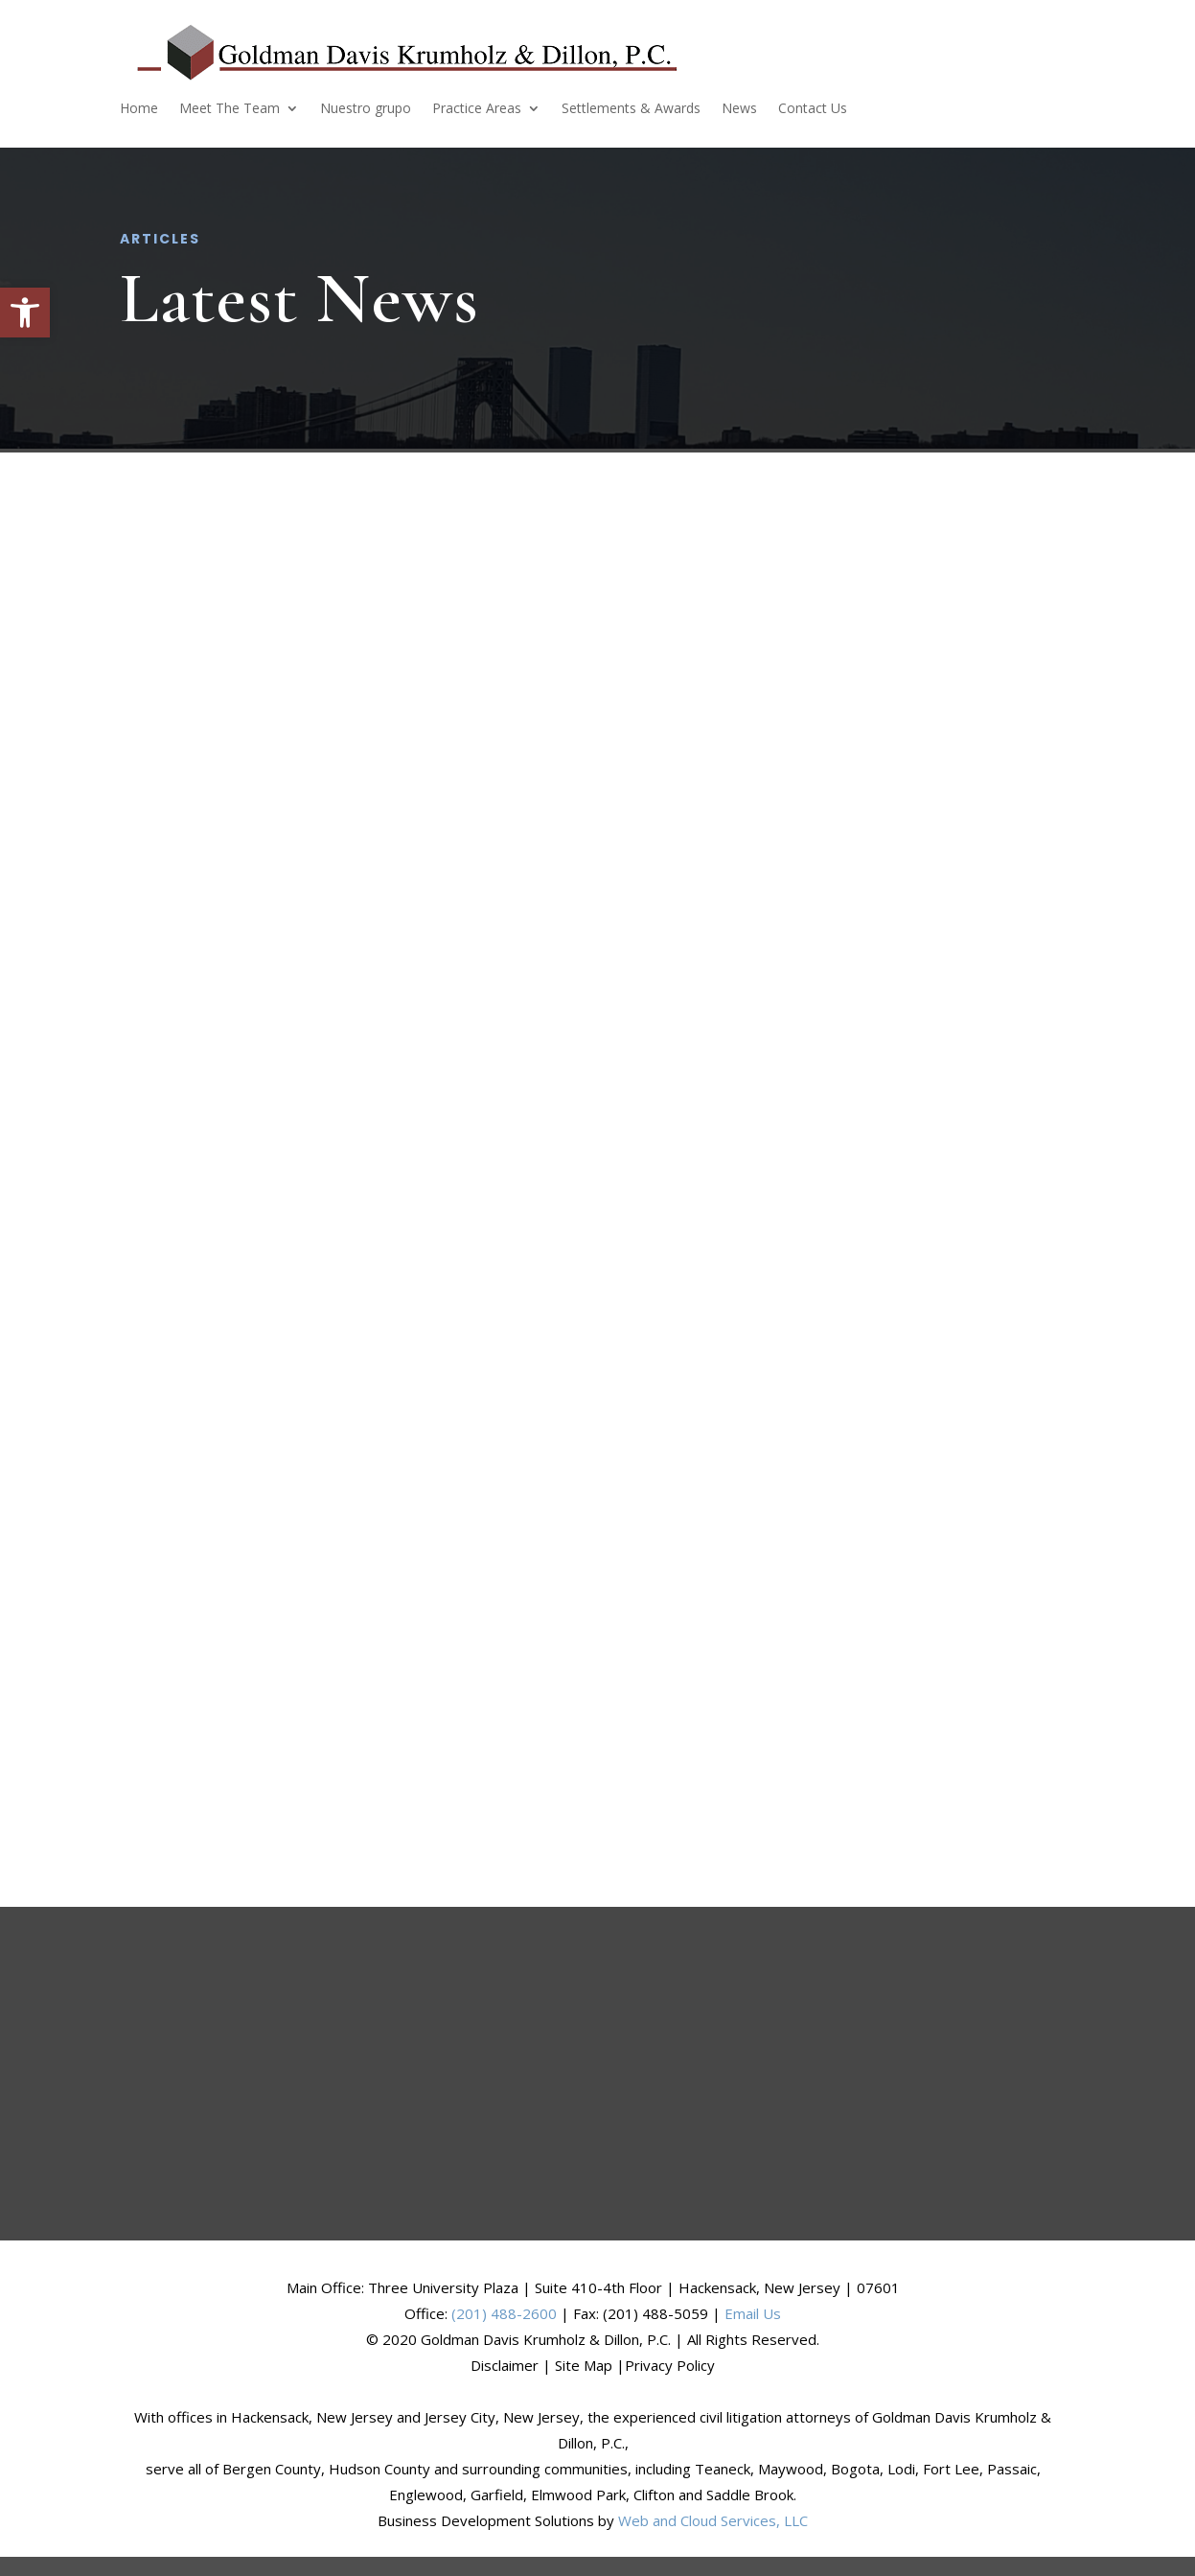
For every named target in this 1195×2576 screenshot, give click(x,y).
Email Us (752, 2313)
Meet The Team (229, 109)
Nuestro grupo (365, 109)
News (739, 109)
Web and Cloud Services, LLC (713, 2520)
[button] (25, 312)
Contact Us (812, 109)
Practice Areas (476, 109)
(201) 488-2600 (504, 2313)
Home (139, 109)
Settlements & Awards (631, 109)
